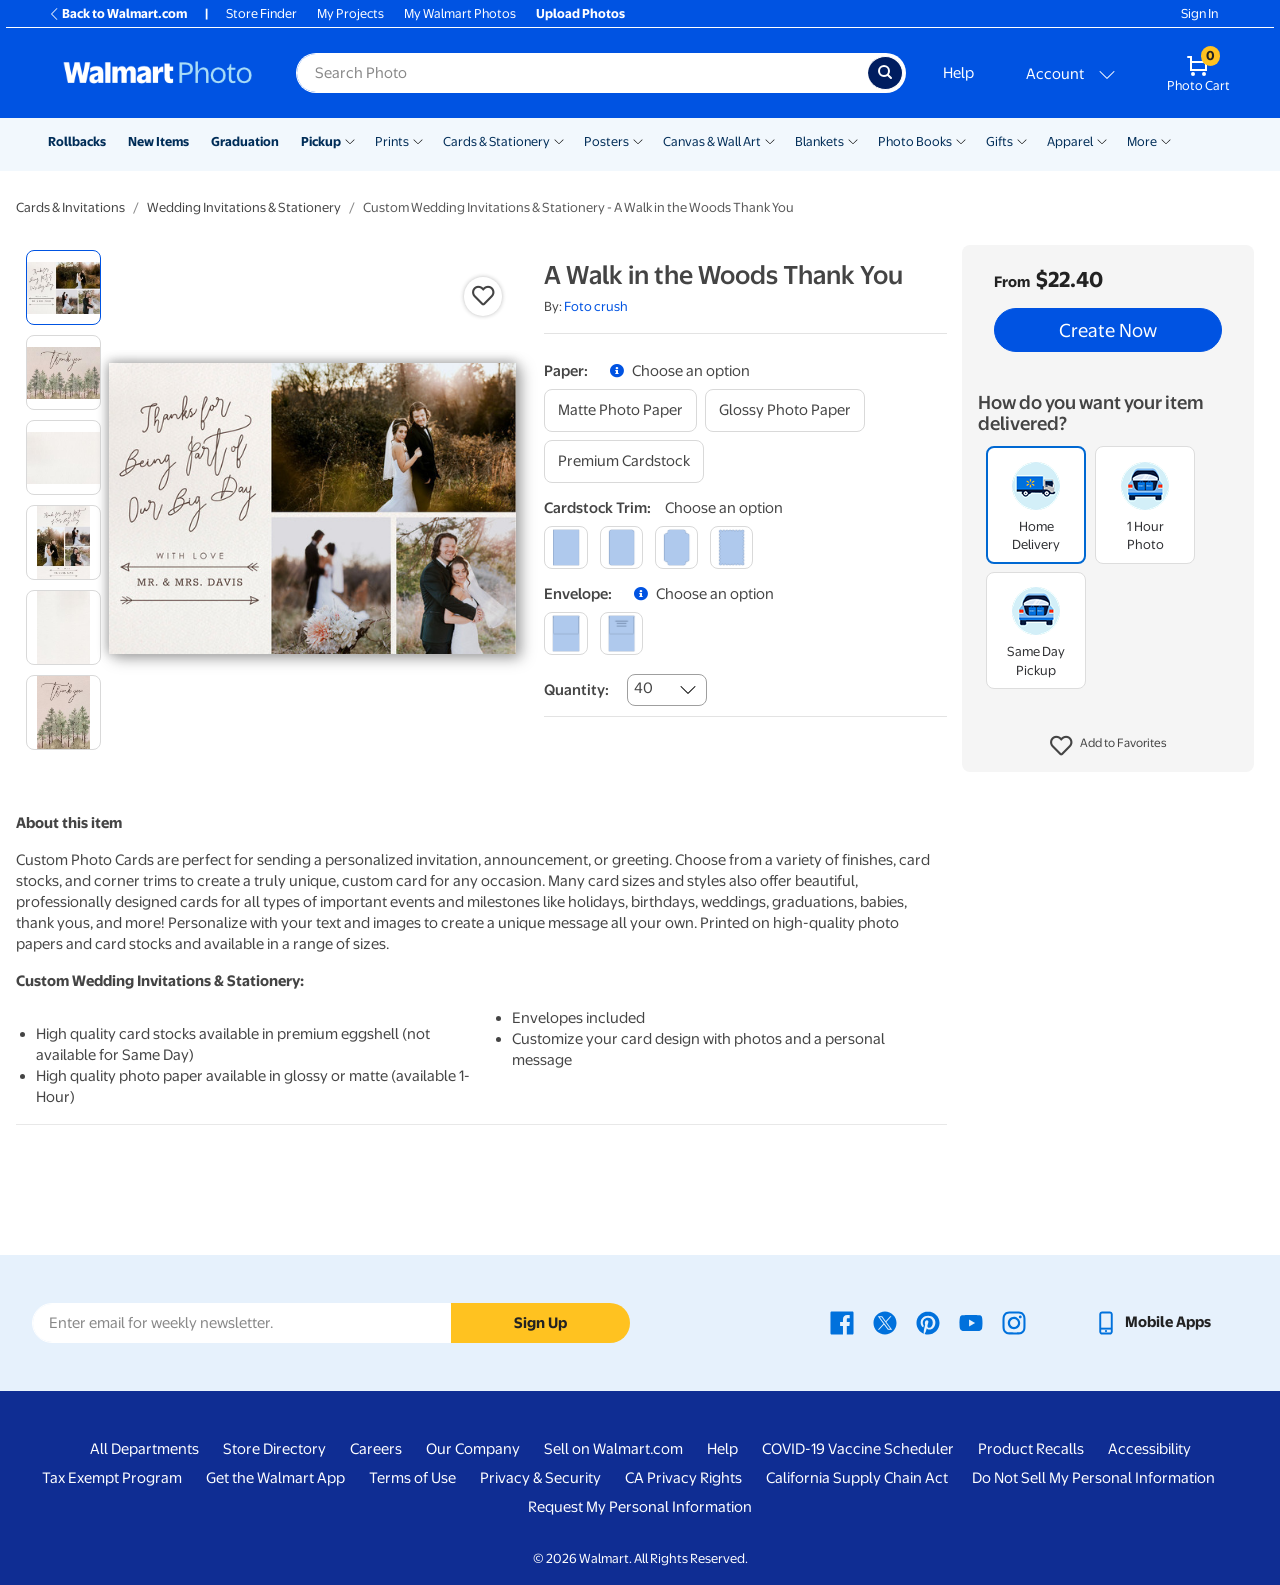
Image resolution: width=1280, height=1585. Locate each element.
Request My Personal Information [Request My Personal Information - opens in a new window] (640, 1507)
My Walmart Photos (460, 13)
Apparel (1070, 141)
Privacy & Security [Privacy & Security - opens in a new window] (540, 1478)
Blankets (819, 141)
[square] (565, 547)
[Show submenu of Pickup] (350, 140)
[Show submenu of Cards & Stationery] (559, 140)
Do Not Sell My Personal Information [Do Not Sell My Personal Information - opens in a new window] (1093, 1478)
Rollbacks (77, 141)
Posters (606, 141)
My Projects (350, 13)
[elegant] (676, 547)
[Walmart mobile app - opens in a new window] (1152, 1322)
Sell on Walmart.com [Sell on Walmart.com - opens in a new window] (613, 1449)
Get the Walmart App (275, 1478)
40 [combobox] (643, 688)
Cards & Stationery (496, 141)
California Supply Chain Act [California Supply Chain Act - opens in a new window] (857, 1478)
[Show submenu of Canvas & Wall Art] (770, 140)
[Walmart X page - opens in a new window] (885, 1322)
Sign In (1199, 13)
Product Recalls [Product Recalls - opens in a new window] (1031, 1449)
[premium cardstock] (624, 461)
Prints (392, 141)
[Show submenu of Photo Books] (961, 140)
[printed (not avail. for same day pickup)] (621, 633)
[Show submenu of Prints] (418, 140)
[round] (621, 547)
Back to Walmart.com (117, 13)
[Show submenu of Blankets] (853, 140)
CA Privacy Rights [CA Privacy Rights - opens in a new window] (683, 1478)
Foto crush (596, 306)
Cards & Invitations (70, 207)
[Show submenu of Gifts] (1022, 140)
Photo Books (915, 141)
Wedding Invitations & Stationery (244, 207)
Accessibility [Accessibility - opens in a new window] (1149, 1449)
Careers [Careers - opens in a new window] (376, 1449)
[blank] (565, 633)
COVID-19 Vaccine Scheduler (858, 1449)
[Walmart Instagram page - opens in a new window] (1014, 1322)
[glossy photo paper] (785, 410)
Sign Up (540, 1323)
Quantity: (576, 690)
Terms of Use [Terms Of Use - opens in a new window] (412, 1478)
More (1142, 141)
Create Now (1108, 330)
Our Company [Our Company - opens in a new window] (473, 1449)
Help (958, 73)
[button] (1108, 746)
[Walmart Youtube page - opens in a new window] (971, 1322)
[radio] (63, 287)
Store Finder (261, 13)
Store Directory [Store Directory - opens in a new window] (274, 1449)
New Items (158, 141)
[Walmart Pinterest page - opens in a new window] (928, 1322)
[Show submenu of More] (1166, 140)
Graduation (245, 141)
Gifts (999, 141)
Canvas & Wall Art (712, 141)
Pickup (321, 141)
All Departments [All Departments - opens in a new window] (144, 1449)
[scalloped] (731, 547)
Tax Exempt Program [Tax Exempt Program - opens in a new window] (112, 1478)
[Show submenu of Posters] (638, 140)
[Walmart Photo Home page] (158, 73)
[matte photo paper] (620, 410)
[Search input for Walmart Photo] (582, 73)
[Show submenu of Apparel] (1102, 140)
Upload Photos (580, 13)
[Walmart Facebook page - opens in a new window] (842, 1322)
